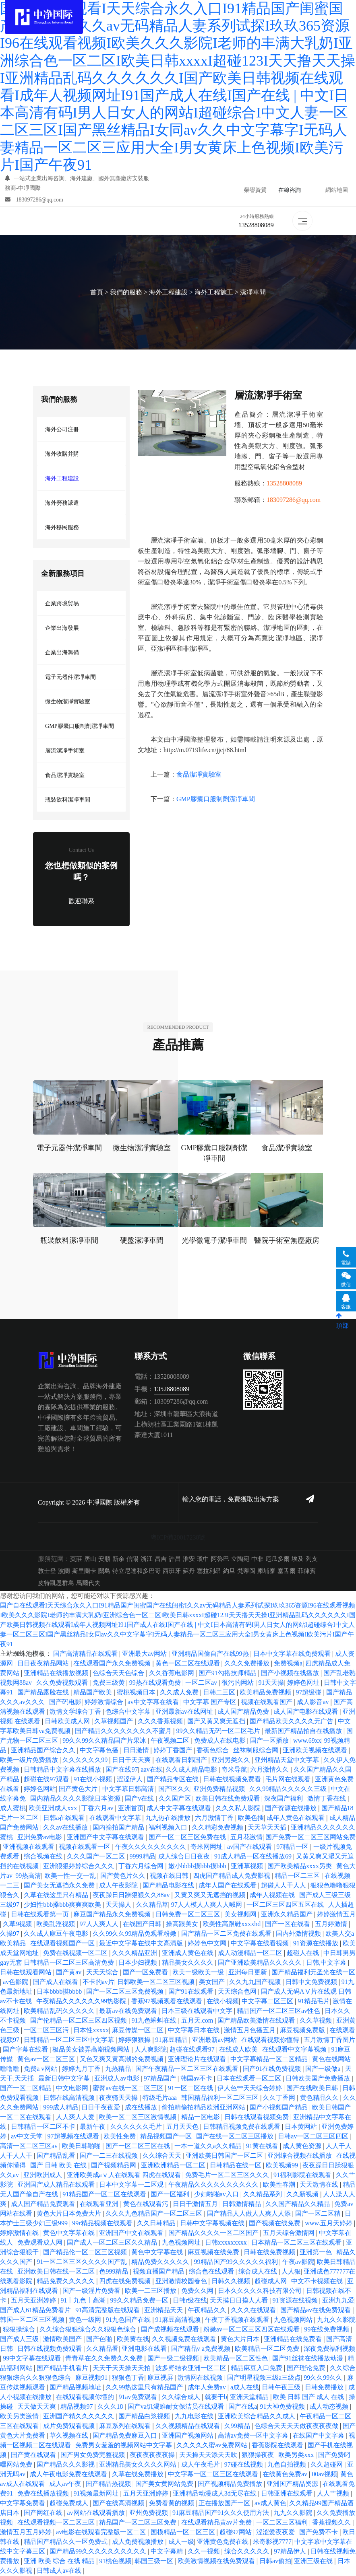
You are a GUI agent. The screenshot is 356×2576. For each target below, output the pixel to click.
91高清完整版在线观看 (108, 2310)
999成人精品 (61, 2107)
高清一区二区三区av (29, 2146)
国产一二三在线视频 (109, 2155)
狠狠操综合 (20, 2329)
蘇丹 (189, 1571)
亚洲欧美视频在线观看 (316, 1750)
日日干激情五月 (196, 2204)
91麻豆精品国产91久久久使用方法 (221, 2513)
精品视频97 (77, 2406)
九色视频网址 (182, 2242)
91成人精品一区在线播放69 (253, 1856)
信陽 (132, 1559)
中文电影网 (73, 2088)
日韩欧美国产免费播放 (319, 2078)
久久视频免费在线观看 (185, 2339)
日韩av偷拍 (275, 2561)
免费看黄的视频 (172, 2503)
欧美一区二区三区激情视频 (138, 2117)
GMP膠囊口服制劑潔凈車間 (79, 726)
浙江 (147, 1559)
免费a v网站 (41, 2069)
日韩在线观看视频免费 (257, 2117)
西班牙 (172, 1571)
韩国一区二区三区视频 (33, 2320)
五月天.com (198, 2020)
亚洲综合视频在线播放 (300, 2155)
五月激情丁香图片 (329, 2040)
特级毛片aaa (160, 2098)
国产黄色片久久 (123, 1876)
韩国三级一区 (155, 2561)
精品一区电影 (201, 2117)
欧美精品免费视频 (266, 1692)
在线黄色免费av (286, 2474)
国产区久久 (174, 1789)
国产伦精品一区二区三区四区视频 (79, 2020)
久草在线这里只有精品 (57, 1895)
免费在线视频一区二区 (76, 1953)
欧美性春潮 (280, 2184)
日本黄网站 (302, 2127)
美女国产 (212, 1982)
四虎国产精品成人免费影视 (232, 1876)
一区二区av (202, 1683)
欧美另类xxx (296, 2455)
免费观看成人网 (40, 2242)
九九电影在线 (195, 2416)
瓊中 (203, 1559)
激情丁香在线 (327, 1798)
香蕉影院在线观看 (278, 2445)
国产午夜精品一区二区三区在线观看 (187, 2069)
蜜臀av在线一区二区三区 (129, 2088)
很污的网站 (238, 1683)
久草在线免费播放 (138, 2474)
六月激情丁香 (215, 1818)
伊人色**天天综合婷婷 (250, 2088)
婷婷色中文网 (208, 1943)
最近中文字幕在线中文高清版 (141, 1943)
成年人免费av (208, 2387)
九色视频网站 (294, 2320)
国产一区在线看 (288, 1924)
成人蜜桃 (13, 1808)
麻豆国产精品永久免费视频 (112, 1914)
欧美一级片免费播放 (30, 1760)
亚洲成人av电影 (117, 2078)
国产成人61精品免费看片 (36, 2310)
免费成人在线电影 (220, 1740)
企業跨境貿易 (62, 603)
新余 (118, 1559)
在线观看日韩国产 (182, 1760)
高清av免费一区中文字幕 (254, 2435)
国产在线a (242, 2406)
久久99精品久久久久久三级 (288, 1789)
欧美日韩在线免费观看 (228, 1798)
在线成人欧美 (239, 2049)
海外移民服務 (62, 527)
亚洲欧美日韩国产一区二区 (225, 2155)
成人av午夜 (66, 2484)
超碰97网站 (236, 2532)
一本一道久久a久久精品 (208, 2146)
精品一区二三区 (298, 1876)
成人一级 (181, 2542)
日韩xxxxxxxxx (226, 2242)
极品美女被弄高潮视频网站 (91, 2049)
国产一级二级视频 (174, 2358)
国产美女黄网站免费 (165, 2484)
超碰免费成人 (70, 2503)
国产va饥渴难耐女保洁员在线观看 (177, 2406)
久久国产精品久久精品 (298, 2204)
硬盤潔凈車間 (142, 1241)
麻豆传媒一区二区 (138, 2030)
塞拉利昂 (209, 1571)
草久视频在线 (70, 2435)
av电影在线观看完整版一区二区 (101, 2532)
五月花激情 (246, 1837)
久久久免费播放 (247, 1663)
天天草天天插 (268, 1827)
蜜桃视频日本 (137, 1692)
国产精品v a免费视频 (201, 2349)
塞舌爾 (286, 1571)
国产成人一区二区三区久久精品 (113, 2242)
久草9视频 (18, 1924)
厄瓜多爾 (277, 1559)
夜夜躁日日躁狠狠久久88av (132, 1895)
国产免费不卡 (319, 2532)
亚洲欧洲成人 (43, 2175)
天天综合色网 (238, 1991)
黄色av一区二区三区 (47, 2059)
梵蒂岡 (246, 1571)
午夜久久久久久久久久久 (151, 1847)
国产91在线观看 (191, 1991)
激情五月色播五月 (250, 2030)
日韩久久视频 (231, 2281)
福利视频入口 (169, 1827)
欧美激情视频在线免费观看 (217, 2561)
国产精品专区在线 (173, 1779)
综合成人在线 (258, 2271)
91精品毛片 (314, 2001)
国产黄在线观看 (34, 2455)
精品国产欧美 (93, 1692)
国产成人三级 (20, 2339)
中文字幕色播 (100, 1750)
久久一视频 (204, 2551)
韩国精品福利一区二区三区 (220, 2098)
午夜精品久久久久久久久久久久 (214, 2184)
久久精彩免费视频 (218, 1827)
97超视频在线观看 (74, 2136)
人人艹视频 (334, 2493)
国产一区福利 (171, 2194)
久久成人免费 (180, 1692)
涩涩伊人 (130, 1779)
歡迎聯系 (81, 901)
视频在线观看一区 (85, 1847)
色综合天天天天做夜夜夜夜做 (297, 2426)
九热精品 (118, 2069)
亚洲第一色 (316, 2252)
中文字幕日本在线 (194, 2030)
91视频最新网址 (96, 2493)
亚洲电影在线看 (145, 2349)
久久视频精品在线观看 (188, 2426)
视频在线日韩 (170, 1876)
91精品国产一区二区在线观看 (105, 2194)
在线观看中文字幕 (116, 1818)
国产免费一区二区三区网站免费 (310, 1837)
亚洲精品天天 (164, 2310)
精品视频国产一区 (166, 2136)
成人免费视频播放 (138, 2542)
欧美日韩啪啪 (82, 2146)
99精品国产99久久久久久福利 (236, 2262)
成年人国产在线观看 (228, 1885)
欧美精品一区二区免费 (268, 2349)
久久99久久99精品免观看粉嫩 (135, 1933)
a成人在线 (244, 2387)
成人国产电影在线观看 (306, 1711)
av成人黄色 (270, 2503)
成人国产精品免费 (244, 1711)
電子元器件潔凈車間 (70, 677)
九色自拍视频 (287, 2464)
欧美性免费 (120, 2136)
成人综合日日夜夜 (184, 1856)
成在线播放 (142, 2107)
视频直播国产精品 (159, 2271)
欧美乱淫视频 (56, 1924)
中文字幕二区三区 (268, 2001)
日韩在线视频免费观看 (50, 2349)
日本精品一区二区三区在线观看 (297, 2242)
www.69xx (307, 1740)
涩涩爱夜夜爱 (276, 2532)
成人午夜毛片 (201, 2464)
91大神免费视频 (283, 2406)
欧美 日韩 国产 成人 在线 (309, 2397)
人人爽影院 (151, 2049)
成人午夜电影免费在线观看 (69, 2474)
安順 (104, 1559)
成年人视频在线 (273, 1895)
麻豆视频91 (92, 2378)
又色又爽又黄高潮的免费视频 (122, 2059)
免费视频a (288, 1663)
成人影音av (313, 1702)
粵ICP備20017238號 (178, 1537)
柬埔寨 (266, 1571)
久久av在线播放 (66, 1827)
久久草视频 (316, 2020)
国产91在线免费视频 (272, 2069)
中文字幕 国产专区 (210, 1702)
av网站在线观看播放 (96, 2513)
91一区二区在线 (191, 2088)
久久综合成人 (181, 2397)
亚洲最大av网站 (145, 1654)
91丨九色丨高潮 (83, 2300)
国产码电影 (65, 1702)
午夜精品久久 (208, 2310)
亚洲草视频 (248, 1866)
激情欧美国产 (63, 2339)
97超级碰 (309, 1692)
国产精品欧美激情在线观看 (256, 2020)
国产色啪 (100, 2339)
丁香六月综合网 (141, 1866)
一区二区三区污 (47, 2030)
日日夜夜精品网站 (43, 1663)
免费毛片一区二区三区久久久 (228, 2175)
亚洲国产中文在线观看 (132, 2233)
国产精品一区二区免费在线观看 (227, 1933)
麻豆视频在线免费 (214, 2252)
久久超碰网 (327, 2464)
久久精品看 (102, 2349)
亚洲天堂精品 (250, 2397)
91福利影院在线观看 (303, 2175)
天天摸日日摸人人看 (239, 2300)
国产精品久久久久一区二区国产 (214, 2233)
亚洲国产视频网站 (188, 2435)
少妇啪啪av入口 (217, 2194)
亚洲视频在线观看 (29, 1847)
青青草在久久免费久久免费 (104, 2358)
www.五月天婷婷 (329, 2223)
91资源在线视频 (296, 2300)
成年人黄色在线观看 (296, 1818)
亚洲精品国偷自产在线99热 (211, 1654)
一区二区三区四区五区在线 (285, 1905)
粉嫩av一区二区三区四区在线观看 (252, 2329)
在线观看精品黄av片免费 (217, 2522)
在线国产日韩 (143, 1924)
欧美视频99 (283, 2165)
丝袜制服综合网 (256, 1750)
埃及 (298, 1559)
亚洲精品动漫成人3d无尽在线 (215, 2493)
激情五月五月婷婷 (26, 2532)
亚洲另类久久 (231, 1760)
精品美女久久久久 (188, 1962)
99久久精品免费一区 (140, 2300)
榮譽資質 (255, 190)
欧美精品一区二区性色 (236, 2358)
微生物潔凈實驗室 (67, 702)
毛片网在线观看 (288, 1779)
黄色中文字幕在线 (69, 2233)
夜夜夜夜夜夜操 (153, 2455)
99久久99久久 (324, 2378)
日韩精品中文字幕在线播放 (63, 1769)
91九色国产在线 (129, 2320)
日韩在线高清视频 (69, 2098)
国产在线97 (122, 1769)
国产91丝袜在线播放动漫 (308, 2358)
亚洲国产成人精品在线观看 (56, 2184)
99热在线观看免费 (155, 1683)
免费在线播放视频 (43, 2493)
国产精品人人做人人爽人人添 (249, 2213)
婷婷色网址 (304, 1683)
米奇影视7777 (272, 2542)
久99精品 (238, 2426)
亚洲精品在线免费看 (293, 2339)
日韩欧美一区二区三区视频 (156, 1982)
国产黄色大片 (79, 1789)
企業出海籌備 (62, 653)
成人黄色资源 (303, 2146)
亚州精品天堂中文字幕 (288, 1760)
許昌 (175, 1559)
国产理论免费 (307, 2368)
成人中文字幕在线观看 (180, 1808)
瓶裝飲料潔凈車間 (67, 800)
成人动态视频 (330, 2406)
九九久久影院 (293, 2513)
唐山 (90, 1559)
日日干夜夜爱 (101, 2107)
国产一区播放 (270, 1740)
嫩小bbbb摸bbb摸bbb (198, 1866)
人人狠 (291, 2271)
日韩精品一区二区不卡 (44, 2127)
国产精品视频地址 (76, 2387)
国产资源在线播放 (291, 1808)
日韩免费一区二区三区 (188, 1914)
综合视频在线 (44, 1856)
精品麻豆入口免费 (257, 2368)
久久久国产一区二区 (96, 1856)
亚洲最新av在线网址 (185, 1711)
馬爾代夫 (88, 1583)
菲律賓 (307, 1571)
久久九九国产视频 (255, 1982)
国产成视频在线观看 (171, 2329)
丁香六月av (98, 1808)
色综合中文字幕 (129, 1711)
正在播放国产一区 (225, 2503)
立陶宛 (240, 1559)
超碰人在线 (304, 1953)
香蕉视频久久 (332, 2522)
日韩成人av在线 (60, 2571)
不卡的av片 (98, 1982)
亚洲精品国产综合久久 (44, 1750)
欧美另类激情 (20, 2416)
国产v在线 (140, 1798)
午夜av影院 (298, 2262)
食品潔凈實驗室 (65, 775)
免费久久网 (198, 2291)
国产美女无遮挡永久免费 (60, 1885)
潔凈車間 (253, 292)
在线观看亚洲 (100, 2204)
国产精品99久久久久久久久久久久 (99, 2551)
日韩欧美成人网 (68, 1721)
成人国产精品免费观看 (44, 2204)
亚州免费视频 (149, 2513)
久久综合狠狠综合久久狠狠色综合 (88, 2329)
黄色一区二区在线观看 (188, 1663)
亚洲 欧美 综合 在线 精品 (60, 2561)
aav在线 (152, 1769)
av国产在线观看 (250, 1847)
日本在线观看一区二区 (250, 2078)
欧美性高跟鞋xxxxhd (232, 1924)
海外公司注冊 (62, 429)
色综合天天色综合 (119, 1673)
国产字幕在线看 (26, 2049)
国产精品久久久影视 (66, 2464)
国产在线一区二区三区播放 (235, 2136)
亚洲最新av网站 (215, 2040)
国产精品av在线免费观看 (316, 2310)
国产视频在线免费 (275, 2223)
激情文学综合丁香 (76, 1711)
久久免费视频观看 (62, 1683)
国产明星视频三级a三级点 (264, 2378)
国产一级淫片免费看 (92, 2291)
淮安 (189, 1559)
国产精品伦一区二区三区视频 (85, 2252)
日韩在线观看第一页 (40, 1914)
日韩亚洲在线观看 (287, 2493)
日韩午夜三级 (282, 2387)
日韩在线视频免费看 (233, 1779)
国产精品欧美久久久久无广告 (292, 1721)
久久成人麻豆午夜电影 (57, 1933)
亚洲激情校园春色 (182, 2281)
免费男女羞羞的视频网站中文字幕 (124, 2445)
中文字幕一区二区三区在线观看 (214, 2474)
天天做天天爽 (37, 2406)
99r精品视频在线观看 (103, 2223)
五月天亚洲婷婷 (34, 2300)
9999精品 (142, 1856)
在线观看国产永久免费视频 (112, 1663)
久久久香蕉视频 (161, 1721)
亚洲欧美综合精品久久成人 (257, 2416)
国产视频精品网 (114, 2165)
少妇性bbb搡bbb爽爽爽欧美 (63, 1905)
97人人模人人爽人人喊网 (207, 1905)
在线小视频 (223, 2001)
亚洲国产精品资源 (293, 2484)
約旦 (229, 1571)
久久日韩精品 (157, 2223)
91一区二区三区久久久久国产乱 (82, 2262)
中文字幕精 (167, 2551)
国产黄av (69, 1972)
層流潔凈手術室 (65, 751)
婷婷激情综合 (105, 1702)
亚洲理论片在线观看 (198, 2059)
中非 (257, 1559)
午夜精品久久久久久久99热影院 (82, 2001)
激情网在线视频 (201, 2378)
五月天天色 (183, 2127)
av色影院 (16, 1982)
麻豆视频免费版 (303, 2030)
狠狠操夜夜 (258, 2455)
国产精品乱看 (57, 2155)
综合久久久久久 (247, 2551)
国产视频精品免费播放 (231, 2484)
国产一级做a (323, 2069)
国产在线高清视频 (119, 2503)
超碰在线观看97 (193, 2049)
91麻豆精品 (172, 2040)
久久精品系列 (263, 2194)
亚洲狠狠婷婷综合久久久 (79, 1866)
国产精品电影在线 (169, 1885)
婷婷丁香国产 (173, 1750)
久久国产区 (175, 1798)
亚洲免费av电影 (40, 1837)
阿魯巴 (220, 1559)
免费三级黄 (109, 1683)
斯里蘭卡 (84, 1571)
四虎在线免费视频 (125, 2281)
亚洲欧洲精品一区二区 (174, 2165)
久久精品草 (152, 1905)
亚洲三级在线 (314, 2561)
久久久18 (111, 2406)
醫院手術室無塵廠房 (286, 1241)
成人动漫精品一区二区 (251, 1953)
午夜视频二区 (171, 1740)
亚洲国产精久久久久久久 (79, 2416)
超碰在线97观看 (47, 1779)
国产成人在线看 (56, 1982)
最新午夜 (93, 2127)
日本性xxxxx (91, 2030)
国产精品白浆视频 (145, 2416)
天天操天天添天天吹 (209, 2455)
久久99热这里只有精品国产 (145, 2387)
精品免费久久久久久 (161, 2262)
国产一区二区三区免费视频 (125, 1991)
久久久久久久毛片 (137, 2127)
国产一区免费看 (146, 1972)
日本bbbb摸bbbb (60, 1991)
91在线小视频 (93, 1779)
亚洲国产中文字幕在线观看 (106, 1837)
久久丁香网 (280, 2098)
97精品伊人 (291, 2551)
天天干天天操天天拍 (122, 2368)
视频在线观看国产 (267, 1702)
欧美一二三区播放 (151, 2291)
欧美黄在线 (133, 2339)
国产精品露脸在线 (43, 1692)
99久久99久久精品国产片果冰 (105, 1740)
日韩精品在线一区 (236, 2165)
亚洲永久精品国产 (287, 1914)
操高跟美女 (183, 1924)
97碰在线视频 (244, 2464)
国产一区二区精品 (26, 2088)
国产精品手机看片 (63, 2368)
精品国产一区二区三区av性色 (279, 2011)
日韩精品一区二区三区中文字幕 (70, 2040)
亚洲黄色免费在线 (223, 2542)
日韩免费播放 (325, 2387)
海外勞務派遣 (62, 503)
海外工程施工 (214, 292)
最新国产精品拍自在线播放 (304, 1731)
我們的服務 (126, 292)
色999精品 (114, 2271)
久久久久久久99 (85, 1760)
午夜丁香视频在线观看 (238, 2320)
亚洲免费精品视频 (219, 1789)
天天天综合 (103, 1972)
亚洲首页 (131, 1808)
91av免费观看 (138, 2397)
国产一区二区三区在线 (139, 2146)
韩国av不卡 (197, 2078)
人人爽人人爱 (76, 2117)
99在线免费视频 (327, 2329)
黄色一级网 (86, 2320)
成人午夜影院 (119, 1885)
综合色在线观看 (212, 2271)
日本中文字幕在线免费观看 (292, 1654)
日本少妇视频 (138, 1962)
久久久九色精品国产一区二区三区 (155, 2213)
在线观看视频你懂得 (271, 2040)
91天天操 (271, 1683)
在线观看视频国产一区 (63, 1943)
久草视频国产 (114, 1721)
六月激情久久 (270, 1769)
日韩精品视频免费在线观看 (242, 2127)
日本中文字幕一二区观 (132, 2184)
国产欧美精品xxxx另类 (300, 1866)
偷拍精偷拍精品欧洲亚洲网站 (204, 2107)
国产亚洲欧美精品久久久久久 (260, 1962)
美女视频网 (241, 1914)
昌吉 (161, 1559)
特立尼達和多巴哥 (136, 1571)
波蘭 (64, 1571)
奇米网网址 (207, 1847)
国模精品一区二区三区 (184, 2532)
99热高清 (28, 1876)
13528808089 (256, 225)
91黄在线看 (263, 2146)
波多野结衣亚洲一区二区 (191, 2368)
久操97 (10, 1933)
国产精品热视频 (109, 2484)
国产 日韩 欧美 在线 (59, 2165)
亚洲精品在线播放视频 (57, 1673)
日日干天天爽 (132, 1760)
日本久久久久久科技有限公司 (260, 2291)
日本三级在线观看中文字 (197, 2011)
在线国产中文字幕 (319, 2435)
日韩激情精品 (242, 2204)
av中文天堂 (27, 2136)
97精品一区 (293, 1847)
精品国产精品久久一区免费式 (66, 2542)
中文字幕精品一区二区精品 (269, 2059)
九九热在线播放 (168, 1818)
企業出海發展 (62, 628)
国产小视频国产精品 (279, 2107)
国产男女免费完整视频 (93, 2455)
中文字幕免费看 (23, 2503)
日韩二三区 (220, 1692)
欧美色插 (251, 1818)
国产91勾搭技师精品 (228, 1673)
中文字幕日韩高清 (128, 1789)
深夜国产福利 (284, 1798)
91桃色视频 (115, 2561)
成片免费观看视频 (69, 2426)
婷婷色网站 (40, 1789)
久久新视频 (303, 2194)
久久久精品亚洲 (135, 1953)
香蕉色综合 (213, 1750)
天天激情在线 (320, 2184)
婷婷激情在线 (20, 2233)
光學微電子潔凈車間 (214, 1241)
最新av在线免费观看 (128, 2011)
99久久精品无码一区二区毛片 (219, 1731)
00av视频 (324, 2474)
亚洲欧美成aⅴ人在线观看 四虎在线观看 (124, 2175)
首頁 (96, 292)
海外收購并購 (62, 454)
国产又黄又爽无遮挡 (217, 1721)
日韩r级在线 (190, 2300)
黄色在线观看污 (146, 2204)
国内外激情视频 (299, 1933)
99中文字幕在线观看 (32, 2358)
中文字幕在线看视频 (260, 1943)
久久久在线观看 (254, 2310)
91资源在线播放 (316, 1943)
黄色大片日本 (241, 2339)
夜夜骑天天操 (119, 2098)
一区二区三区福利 (282, 2522)
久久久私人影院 (238, 1808)
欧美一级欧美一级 (199, 1972)
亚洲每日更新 (248, 1972)
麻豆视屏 (161, 2378)
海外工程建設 (168, 292)
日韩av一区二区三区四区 (314, 2136)
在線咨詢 (289, 190)
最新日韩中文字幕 (64, 2078)
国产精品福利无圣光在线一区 (313, 1972)
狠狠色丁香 (128, 2378)
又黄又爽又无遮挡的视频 (210, 1895)
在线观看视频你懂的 (86, 2397)
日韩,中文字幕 (327, 1962)
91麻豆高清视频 (178, 2320)
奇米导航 (234, 1769)
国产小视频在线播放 (291, 1673)
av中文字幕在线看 (154, 1702)
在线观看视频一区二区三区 (56, 2522)
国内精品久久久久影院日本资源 (76, 1798)
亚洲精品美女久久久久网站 (138, 2464)
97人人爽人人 (100, 1924)
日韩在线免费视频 (270, 2252)
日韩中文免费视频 (312, 1982)
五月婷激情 (332, 1924)
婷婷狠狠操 (135, 2040)
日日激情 (137, 1750)
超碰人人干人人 (284, 1885)
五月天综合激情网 (289, 2233)
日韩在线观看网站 (26, 1972)
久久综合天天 (163, 2155)
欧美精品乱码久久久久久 (60, 2011)
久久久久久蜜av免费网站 (212, 2445)
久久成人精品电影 (192, 1769)
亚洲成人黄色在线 (188, 1953)
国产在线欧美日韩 (312, 2088)
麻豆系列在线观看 (125, 2426)
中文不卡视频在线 (317, 2281)
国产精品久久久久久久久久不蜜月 (124, 1731)
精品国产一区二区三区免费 (138, 2522)
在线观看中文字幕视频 (295, 2049)
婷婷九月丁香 (82, 2069)
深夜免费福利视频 (329, 2349)
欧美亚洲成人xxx (54, 1808)
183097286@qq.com (34, 200)
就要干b (216, 2397)
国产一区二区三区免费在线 (188, 1837)
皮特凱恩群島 (56, 1583)
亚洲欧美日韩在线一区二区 (56, 2271)
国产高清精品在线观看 (86, 1654)
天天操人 (119, 1905)
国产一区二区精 (318, 2213)
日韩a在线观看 (64, 1818)
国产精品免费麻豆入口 (126, 2435)
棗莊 (76, 1559)
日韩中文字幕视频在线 (213, 2223)
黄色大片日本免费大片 (70, 2213)
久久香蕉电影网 (172, 1673)
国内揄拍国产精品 (119, 1827)
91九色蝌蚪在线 (154, 2020)
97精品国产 (161, 2078)
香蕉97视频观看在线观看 (167, 2001)
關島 (104, 1571)
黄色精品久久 (320, 2098)
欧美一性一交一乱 (70, 1876)
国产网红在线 (44, 2513)
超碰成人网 (271, 2281)
